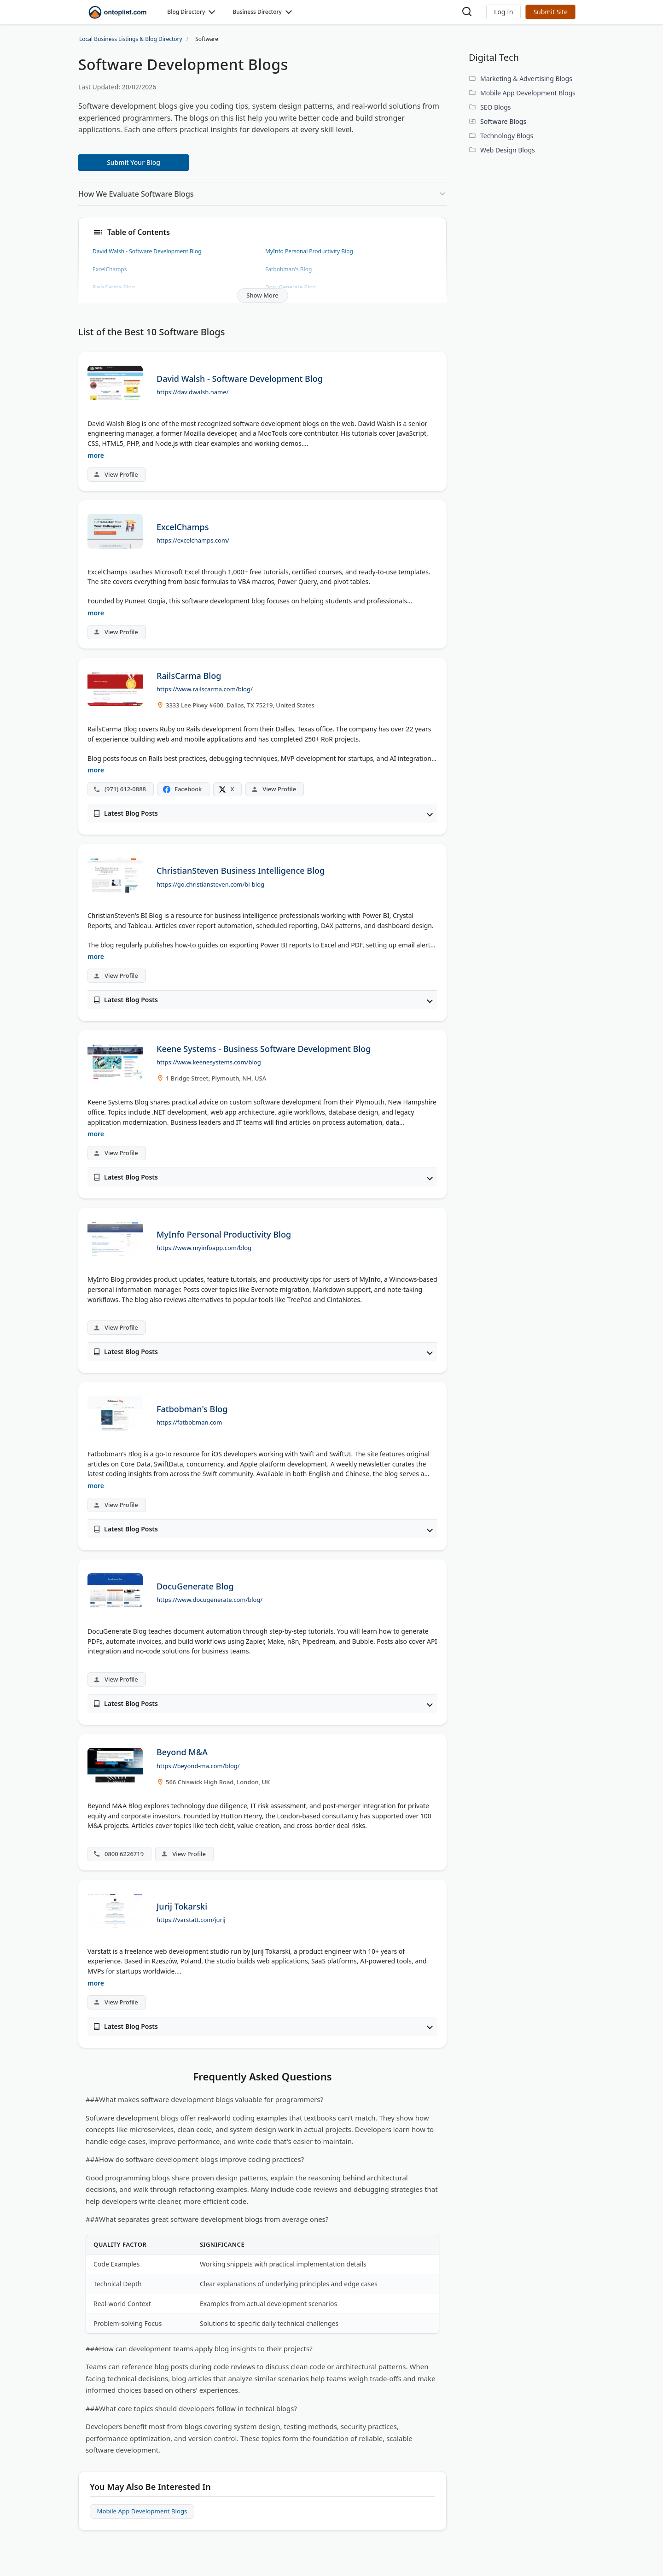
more (95, 455)
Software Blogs (503, 121)
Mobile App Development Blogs (145, 2512)
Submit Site (550, 11)
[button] (503, 12)
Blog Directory (186, 12)
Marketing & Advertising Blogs (526, 78)
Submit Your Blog (133, 162)
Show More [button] (262, 295)
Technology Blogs (506, 135)
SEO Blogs (495, 107)
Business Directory (257, 12)
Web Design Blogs (507, 150)
